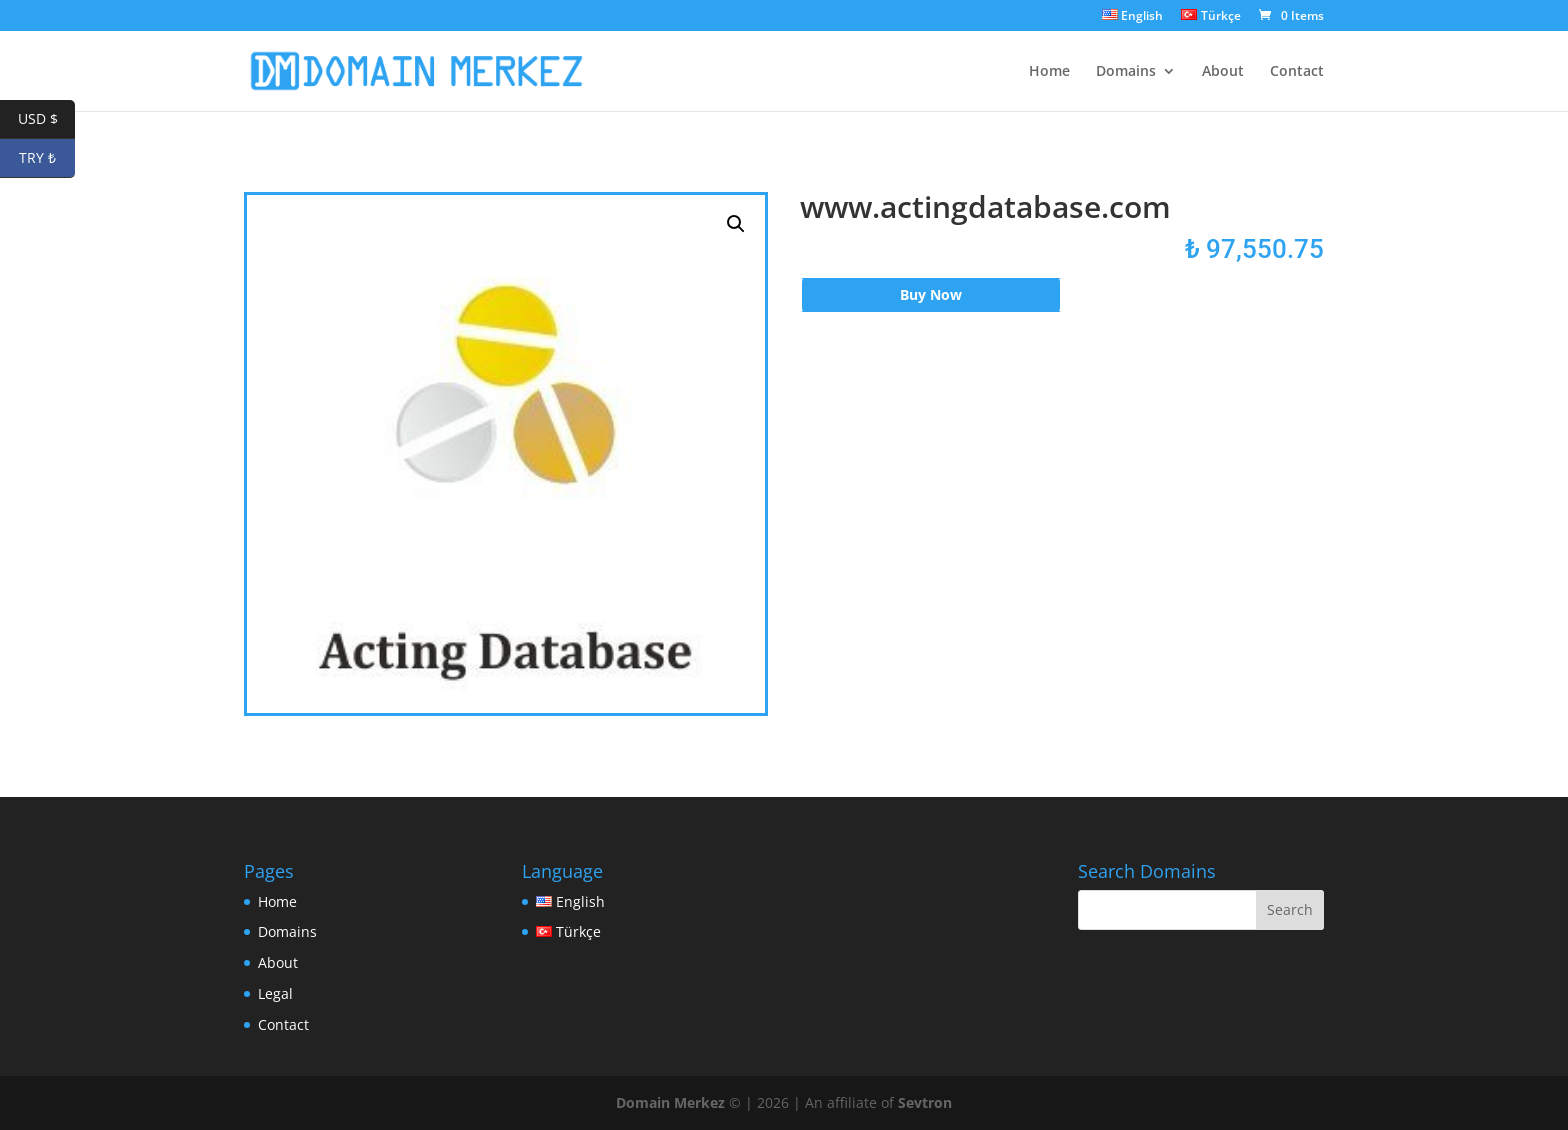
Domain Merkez (670, 1102)
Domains (1126, 72)
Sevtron (925, 1102)
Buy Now (931, 294)
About (1223, 72)
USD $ (47, 119)
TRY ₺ (47, 158)
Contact (1297, 72)
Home (1049, 72)
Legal (275, 993)
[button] (736, 224)
